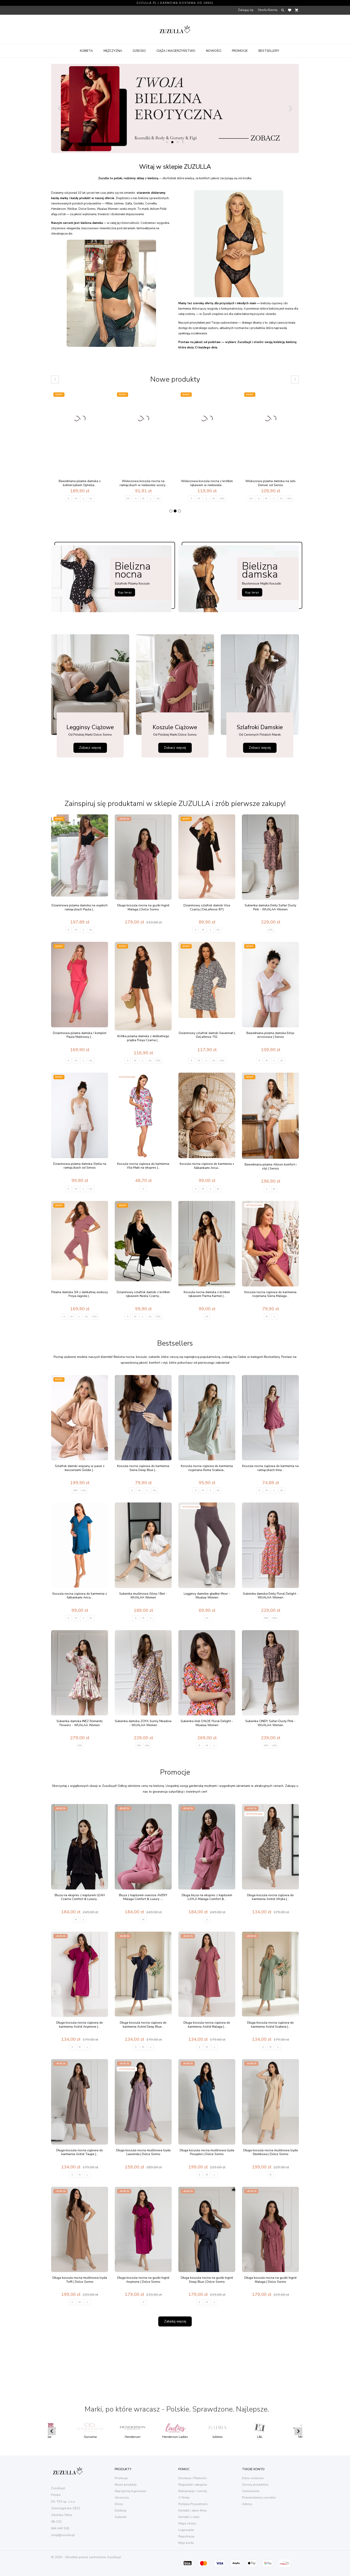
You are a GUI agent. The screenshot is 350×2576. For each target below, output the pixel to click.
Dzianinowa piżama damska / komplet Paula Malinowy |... (79, 1035)
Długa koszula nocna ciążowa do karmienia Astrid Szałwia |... (270, 2025)
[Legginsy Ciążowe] (90, 707)
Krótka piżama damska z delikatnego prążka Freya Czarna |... (143, 1038)
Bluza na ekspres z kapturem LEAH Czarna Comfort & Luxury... (80, 1897)
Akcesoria (122, 2497)
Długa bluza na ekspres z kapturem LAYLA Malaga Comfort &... (207, 1897)
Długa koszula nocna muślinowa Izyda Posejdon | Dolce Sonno (207, 2152)
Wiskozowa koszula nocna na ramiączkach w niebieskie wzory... (207, 483)
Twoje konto (253, 2469)
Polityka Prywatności (193, 2504)
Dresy (119, 2504)
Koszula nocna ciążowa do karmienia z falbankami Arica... (207, 1166)
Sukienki (121, 2517)
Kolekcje (121, 2510)
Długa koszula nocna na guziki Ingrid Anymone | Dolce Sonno (143, 2280)
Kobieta (86, 51)
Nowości (213, 51)
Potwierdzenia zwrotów (259, 2497)
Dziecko (139, 51)
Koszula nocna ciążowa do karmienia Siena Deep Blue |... (143, 1468)
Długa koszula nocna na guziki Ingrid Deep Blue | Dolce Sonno (207, 2280)
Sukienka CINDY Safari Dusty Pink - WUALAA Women (270, 1723)
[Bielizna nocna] (111, 578)
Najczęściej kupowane (130, 2491)
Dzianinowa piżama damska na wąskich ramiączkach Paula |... (80, 907)
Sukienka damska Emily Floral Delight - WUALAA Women (270, 1596)
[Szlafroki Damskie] (260, 707)
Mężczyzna (113, 51)
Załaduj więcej (175, 2321)
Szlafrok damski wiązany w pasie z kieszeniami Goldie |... (79, 1468)
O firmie (184, 2497)
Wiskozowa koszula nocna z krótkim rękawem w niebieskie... (270, 483)
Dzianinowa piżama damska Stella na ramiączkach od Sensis (79, 1166)
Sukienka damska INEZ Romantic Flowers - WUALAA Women (79, 1723)
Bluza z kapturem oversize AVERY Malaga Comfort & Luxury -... (143, 1897)
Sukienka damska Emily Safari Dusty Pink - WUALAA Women (270, 907)
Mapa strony (187, 2523)
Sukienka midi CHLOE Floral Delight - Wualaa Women (207, 1723)
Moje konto (186, 2543)
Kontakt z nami (188, 2517)
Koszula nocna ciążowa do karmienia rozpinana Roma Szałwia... (207, 1468)
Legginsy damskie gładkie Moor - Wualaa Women (207, 1596)
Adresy (247, 2504)
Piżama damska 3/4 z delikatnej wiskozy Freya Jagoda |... (79, 1294)
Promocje (240, 51)
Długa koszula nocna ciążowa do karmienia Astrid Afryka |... (270, 1897)
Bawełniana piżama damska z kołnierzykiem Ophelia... (143, 483)
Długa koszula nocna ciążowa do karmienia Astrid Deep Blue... (143, 2025)
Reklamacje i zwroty (192, 2491)
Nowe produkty (126, 2484)
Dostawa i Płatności (192, 2478)
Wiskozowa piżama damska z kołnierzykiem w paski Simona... (79, 483)
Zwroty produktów (255, 2484)
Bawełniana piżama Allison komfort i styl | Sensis (270, 1166)
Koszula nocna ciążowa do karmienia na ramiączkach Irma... (270, 1468)
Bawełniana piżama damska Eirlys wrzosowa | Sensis (270, 1035)
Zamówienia (250, 2491)
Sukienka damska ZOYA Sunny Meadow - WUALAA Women (143, 1723)
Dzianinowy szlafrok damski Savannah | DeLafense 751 (207, 1035)
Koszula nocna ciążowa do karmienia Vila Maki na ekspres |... (143, 1166)
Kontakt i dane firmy (192, 2510)
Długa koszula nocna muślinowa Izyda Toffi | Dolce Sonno (79, 2280)
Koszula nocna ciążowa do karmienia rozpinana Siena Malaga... (270, 1294)
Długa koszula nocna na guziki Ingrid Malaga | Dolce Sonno (143, 907)
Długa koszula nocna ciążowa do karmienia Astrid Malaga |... (206, 2025)
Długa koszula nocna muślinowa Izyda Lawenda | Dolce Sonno (143, 2152)
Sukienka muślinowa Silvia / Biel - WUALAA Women (143, 1596)
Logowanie (186, 2530)
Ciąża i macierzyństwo (175, 51)
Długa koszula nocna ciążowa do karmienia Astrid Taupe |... (79, 2152)
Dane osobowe (253, 2478)
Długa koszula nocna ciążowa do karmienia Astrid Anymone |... (79, 2025)
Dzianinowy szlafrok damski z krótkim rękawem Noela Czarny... (143, 1294)
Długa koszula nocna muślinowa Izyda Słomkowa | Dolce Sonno (270, 2152)
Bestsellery (268, 51)
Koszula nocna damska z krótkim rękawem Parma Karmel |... (207, 1294)
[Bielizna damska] (238, 578)
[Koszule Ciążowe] (175, 707)
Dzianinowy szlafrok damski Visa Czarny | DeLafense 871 (206, 907)
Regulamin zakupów (192, 2484)
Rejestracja (186, 2536)
